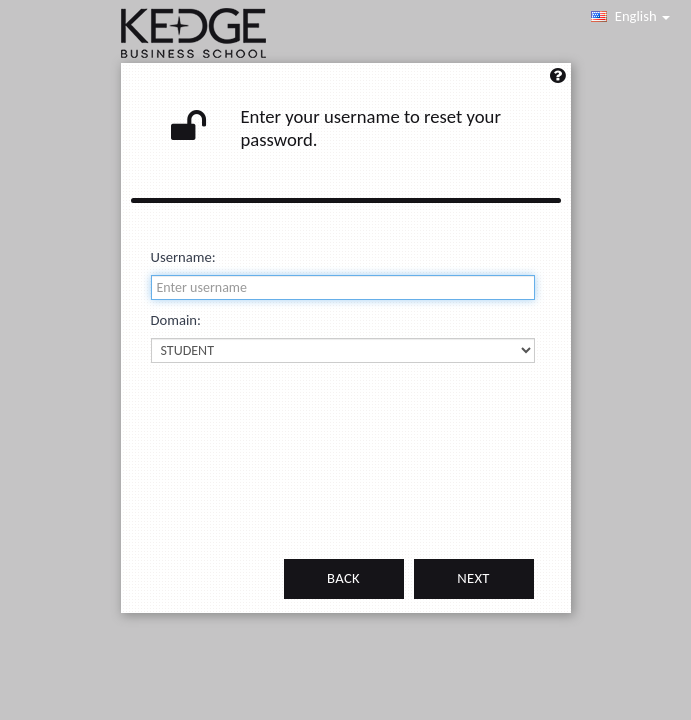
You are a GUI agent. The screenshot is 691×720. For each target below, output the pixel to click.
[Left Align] (557, 81)
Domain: (176, 320)
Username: (183, 257)
